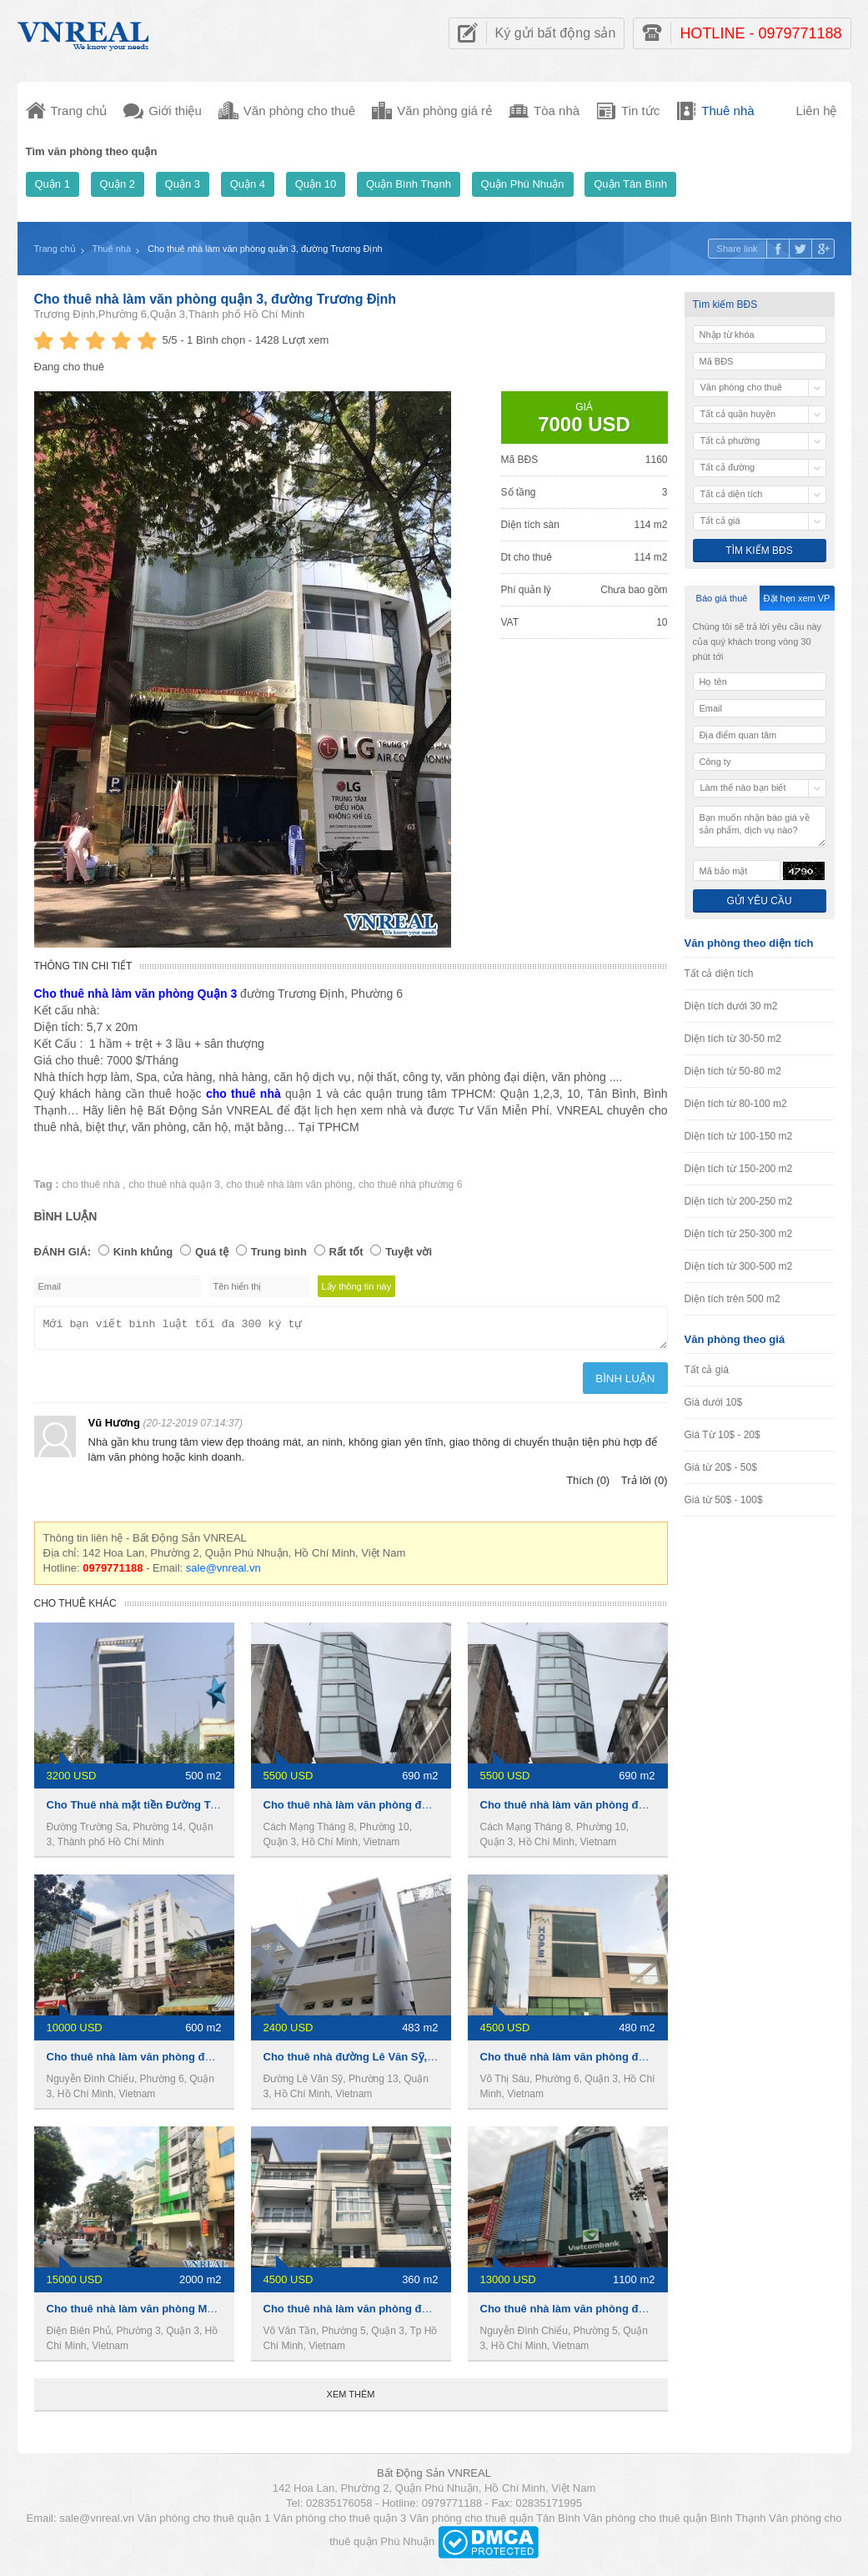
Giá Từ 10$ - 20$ (722, 1435)
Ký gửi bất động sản (555, 33)
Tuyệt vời (408, 1251)
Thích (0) (588, 1485)
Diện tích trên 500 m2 (732, 1299)
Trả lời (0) (644, 1485)
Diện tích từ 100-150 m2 (739, 1136)
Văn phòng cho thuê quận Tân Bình (494, 2523)
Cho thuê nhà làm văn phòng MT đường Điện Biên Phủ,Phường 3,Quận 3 (233, 2313)
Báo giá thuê (722, 598)
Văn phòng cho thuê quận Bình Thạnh (674, 2523)
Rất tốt (346, 1251)
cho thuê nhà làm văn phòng (289, 1184)
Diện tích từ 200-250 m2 (739, 1201)
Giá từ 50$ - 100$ (724, 1500)
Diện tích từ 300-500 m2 (739, 1266)
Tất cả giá (707, 1370)
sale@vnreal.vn (223, 1573)
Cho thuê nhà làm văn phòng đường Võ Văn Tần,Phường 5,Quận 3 (433, 2313)
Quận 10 (316, 184)
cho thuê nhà (92, 1184)
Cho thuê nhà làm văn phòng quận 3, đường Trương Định (215, 299)
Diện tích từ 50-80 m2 (733, 1071)
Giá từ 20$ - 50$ (721, 1467)
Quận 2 (117, 184)
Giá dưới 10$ (714, 1402)
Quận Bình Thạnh (408, 184)
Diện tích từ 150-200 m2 (739, 1169)
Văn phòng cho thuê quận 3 (340, 2523)
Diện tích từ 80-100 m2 (736, 1103)
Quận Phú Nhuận (522, 184)
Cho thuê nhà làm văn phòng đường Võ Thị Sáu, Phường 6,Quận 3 (650, 2061)
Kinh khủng (143, 1251)
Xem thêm (351, 2399)
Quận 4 (247, 184)
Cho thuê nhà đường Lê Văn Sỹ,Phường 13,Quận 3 (393, 2061)
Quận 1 (52, 184)
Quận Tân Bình (630, 184)
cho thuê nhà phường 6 (410, 1184)
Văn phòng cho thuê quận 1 (204, 2523)
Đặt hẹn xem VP (797, 598)
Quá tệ (211, 1251)
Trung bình (279, 1251)
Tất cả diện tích (719, 973)
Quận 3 (182, 184)
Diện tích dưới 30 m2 (731, 1006)
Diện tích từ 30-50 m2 (733, 1038)
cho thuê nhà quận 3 (174, 1184)
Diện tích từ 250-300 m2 (739, 1234)
